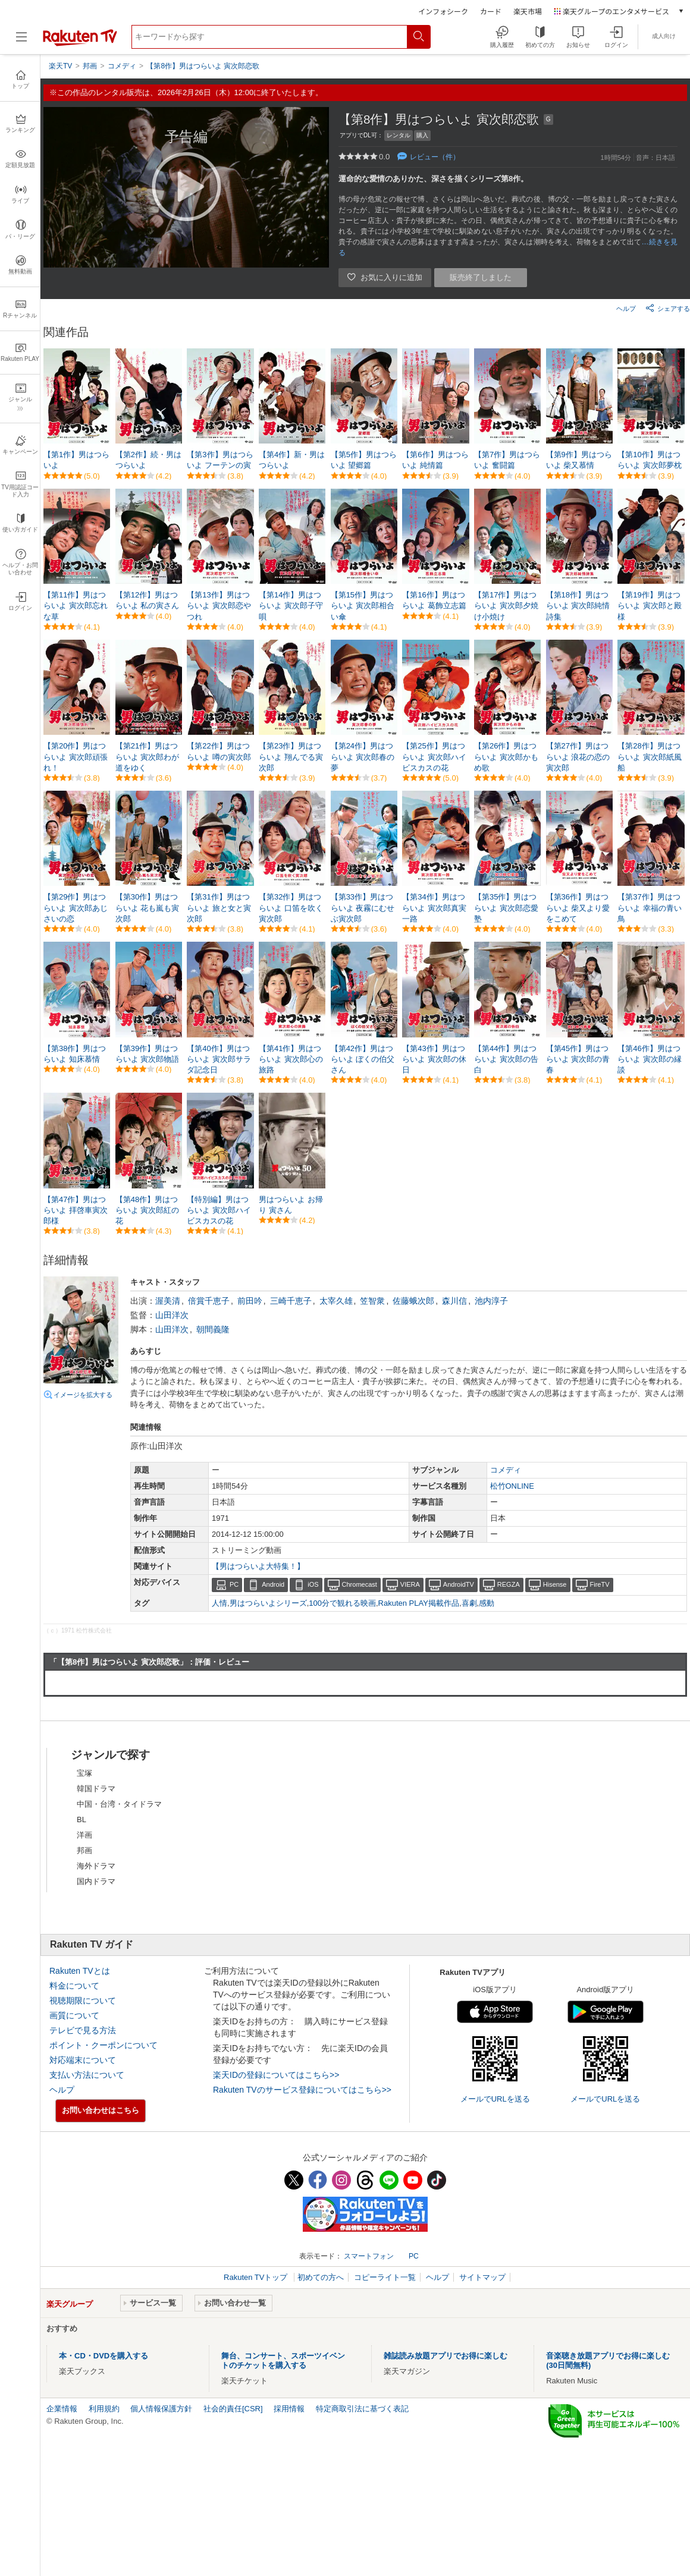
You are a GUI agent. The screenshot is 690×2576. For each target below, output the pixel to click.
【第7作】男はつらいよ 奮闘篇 (507, 460)
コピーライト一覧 (385, 2277)
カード (490, 11)
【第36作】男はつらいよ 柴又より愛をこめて (578, 907)
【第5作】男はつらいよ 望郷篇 (364, 460)
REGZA (508, 1584)
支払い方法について (86, 2075)
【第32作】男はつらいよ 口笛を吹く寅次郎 (291, 907)
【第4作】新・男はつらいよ (292, 460)
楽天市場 (527, 11)
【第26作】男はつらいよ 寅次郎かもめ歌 (506, 756)
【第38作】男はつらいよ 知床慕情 (74, 1054)
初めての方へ (320, 2277)
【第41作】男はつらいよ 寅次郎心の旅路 (291, 1059)
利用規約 (104, 2408)
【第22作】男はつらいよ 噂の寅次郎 (219, 751)
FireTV (600, 1584)
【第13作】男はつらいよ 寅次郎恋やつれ (219, 605)
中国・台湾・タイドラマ (119, 1804)
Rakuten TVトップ (257, 2277)
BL (81, 1819)
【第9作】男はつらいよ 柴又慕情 (579, 460)
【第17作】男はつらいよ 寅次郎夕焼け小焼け (506, 605)
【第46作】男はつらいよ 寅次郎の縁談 (649, 1059)
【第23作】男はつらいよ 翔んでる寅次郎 (291, 756)
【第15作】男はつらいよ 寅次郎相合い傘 (363, 605)
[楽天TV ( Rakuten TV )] (80, 43)
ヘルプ (626, 308)
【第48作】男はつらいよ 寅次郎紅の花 (147, 1210)
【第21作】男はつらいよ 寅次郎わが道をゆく (147, 756)
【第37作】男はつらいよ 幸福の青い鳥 (649, 907)
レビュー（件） (435, 157)
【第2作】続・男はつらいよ (148, 460)
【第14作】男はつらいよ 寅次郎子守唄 (291, 605)
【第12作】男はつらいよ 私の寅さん (147, 600)
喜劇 (469, 1603)
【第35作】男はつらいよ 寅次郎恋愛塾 (506, 907)
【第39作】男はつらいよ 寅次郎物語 (147, 1054)
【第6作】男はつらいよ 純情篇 (435, 460)
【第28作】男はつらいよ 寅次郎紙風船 (649, 756)
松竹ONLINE (512, 1486)
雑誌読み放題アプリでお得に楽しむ (445, 2355)
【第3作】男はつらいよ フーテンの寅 (220, 460)
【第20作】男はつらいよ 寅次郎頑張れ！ (75, 756)
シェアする (667, 308)
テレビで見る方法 (82, 2030)
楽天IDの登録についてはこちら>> (276, 2075)
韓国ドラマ (96, 1788)
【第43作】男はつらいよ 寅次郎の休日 (434, 1059)
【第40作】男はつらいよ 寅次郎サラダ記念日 (219, 1059)
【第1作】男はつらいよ (76, 460)
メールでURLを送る (495, 2098)
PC (234, 1584)
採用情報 (289, 2408)
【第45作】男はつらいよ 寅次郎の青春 (578, 1059)
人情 (219, 1603)
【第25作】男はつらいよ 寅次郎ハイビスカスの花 (434, 756)
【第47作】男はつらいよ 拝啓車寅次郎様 (75, 1210)
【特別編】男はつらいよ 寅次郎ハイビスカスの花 (219, 1210)
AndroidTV (458, 1584)
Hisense (555, 1584)
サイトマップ (482, 2277)
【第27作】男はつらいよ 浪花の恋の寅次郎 (578, 756)
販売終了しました (481, 277)
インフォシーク (443, 11)
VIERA (410, 1584)
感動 (486, 1603)
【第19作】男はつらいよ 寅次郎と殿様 (649, 605)
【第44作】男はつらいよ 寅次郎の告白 (506, 1059)
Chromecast (359, 1584)
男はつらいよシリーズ (268, 1603)
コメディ (505, 1469)
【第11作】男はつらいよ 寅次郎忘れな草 (75, 605)
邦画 (84, 1850)
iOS (313, 1584)
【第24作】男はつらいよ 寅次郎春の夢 (363, 756)
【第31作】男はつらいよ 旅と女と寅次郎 (219, 907)
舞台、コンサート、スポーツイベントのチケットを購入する (283, 2360)
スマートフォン (369, 2256)
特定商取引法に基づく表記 (362, 2408)
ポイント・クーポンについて (103, 2045)
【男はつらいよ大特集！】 (258, 1566)
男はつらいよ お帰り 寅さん (291, 1205)
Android (273, 1584)
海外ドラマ (96, 1865)
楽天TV (60, 66)
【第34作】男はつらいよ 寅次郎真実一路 (434, 907)
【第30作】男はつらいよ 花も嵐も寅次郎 (147, 907)
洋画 (84, 1834)
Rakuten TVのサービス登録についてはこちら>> (302, 2089)
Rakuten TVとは (79, 1971)
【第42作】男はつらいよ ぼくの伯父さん (363, 1059)
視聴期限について (82, 2000)
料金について (74, 1985)
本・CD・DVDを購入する (103, 2355)
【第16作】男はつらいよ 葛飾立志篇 (434, 600)
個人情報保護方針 (161, 2408)
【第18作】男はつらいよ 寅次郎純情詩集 (578, 605)
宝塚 (84, 1773)
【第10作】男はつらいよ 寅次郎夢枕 (649, 460)
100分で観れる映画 (342, 1603)
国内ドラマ (96, 1881)
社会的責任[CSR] (233, 2408)
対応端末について (82, 2060)
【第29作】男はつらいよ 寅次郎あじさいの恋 (75, 907)
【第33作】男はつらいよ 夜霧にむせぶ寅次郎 (363, 907)
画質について (74, 2015)
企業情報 (61, 2408)
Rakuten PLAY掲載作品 (418, 1603)
